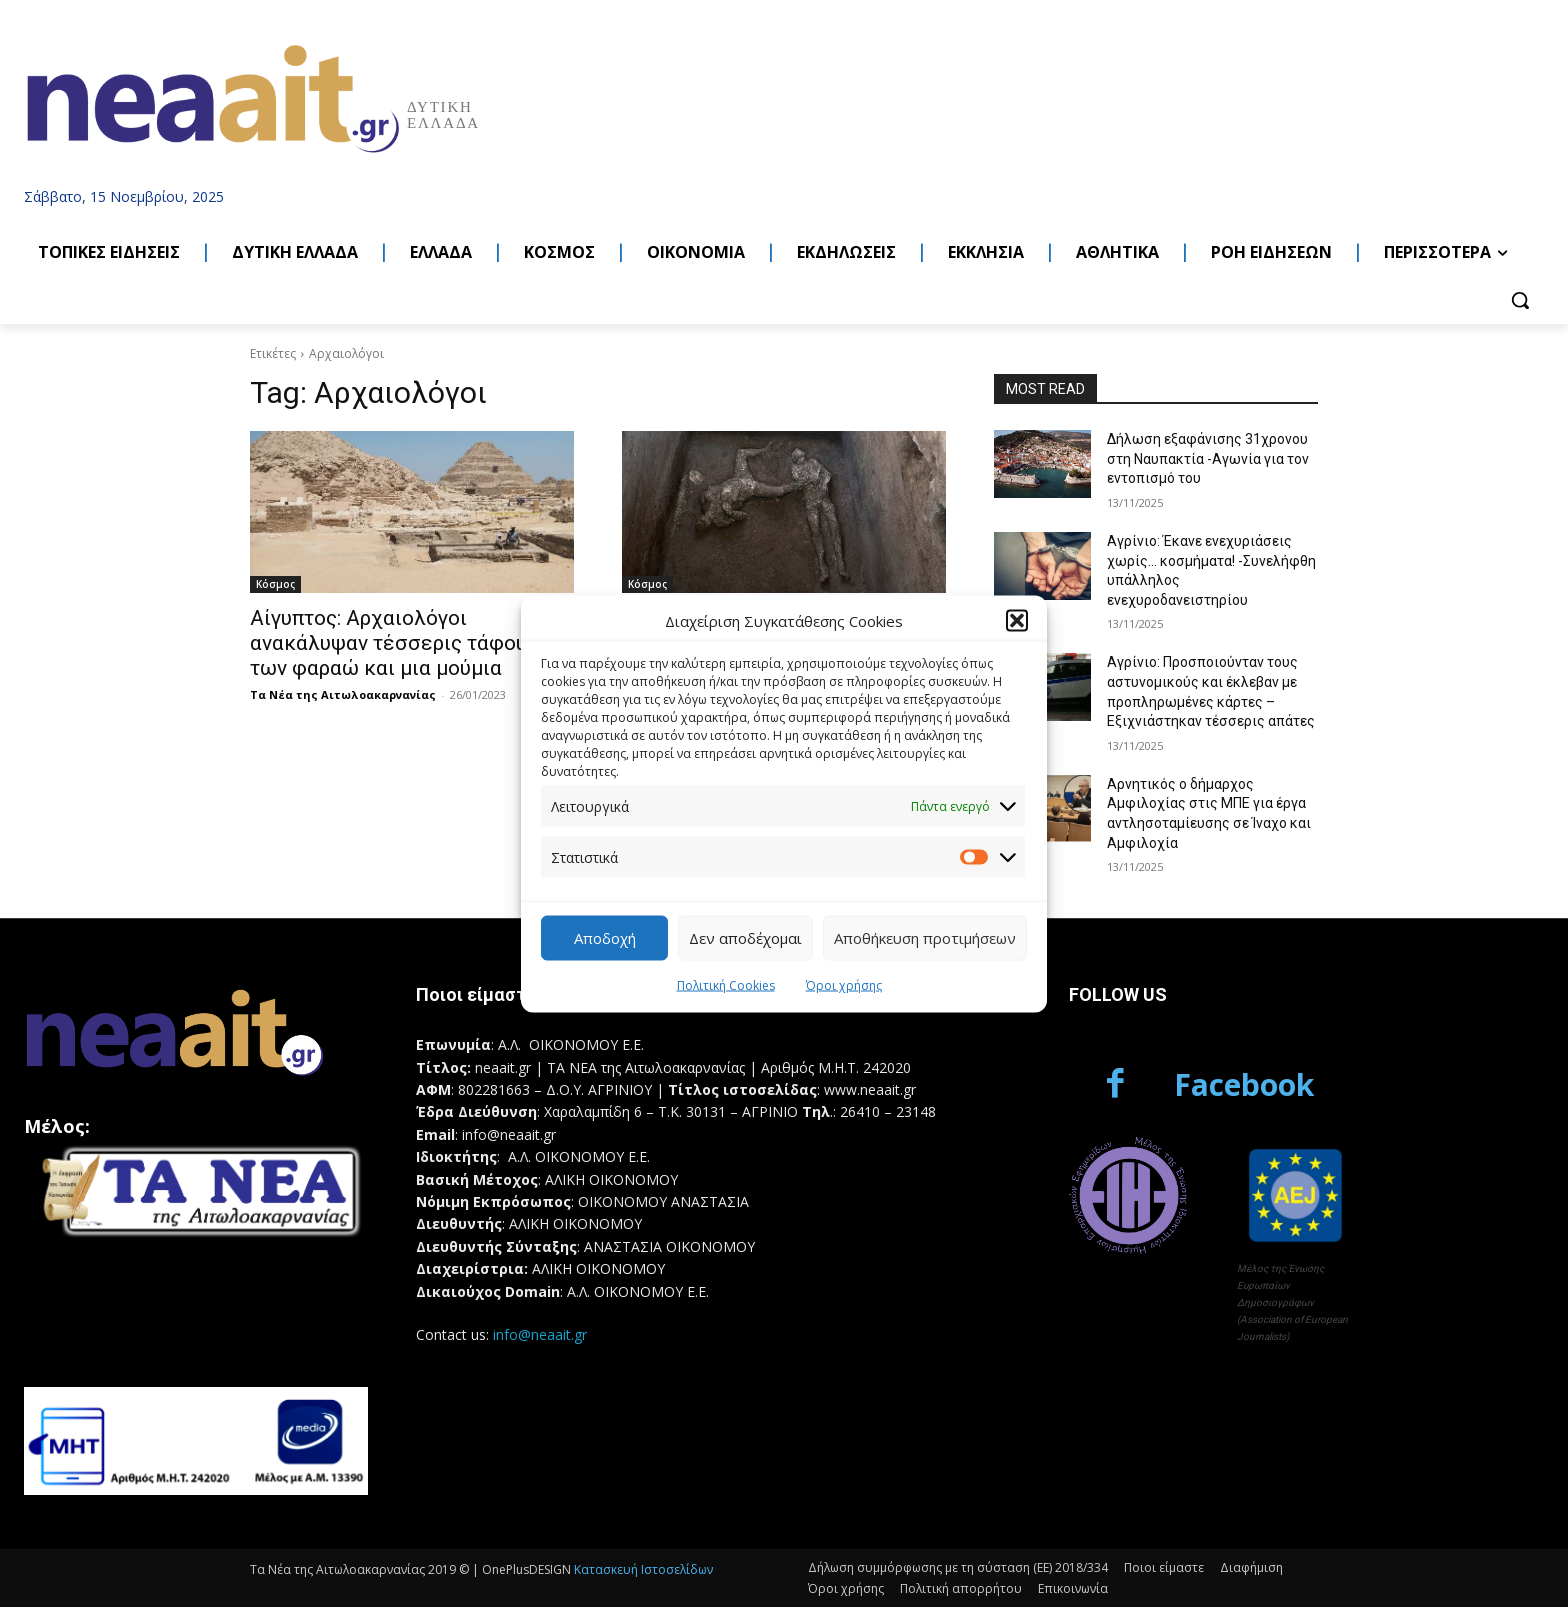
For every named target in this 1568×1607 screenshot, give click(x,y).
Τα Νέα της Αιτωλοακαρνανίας (343, 694)
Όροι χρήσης (844, 984)
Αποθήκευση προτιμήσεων (925, 938)
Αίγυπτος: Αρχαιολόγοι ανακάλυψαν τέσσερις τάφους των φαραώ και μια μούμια (394, 643)
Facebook (1244, 1084)
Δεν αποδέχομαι (745, 938)
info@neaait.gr (540, 1334)
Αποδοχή (605, 938)
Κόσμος (275, 584)
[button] (1017, 621)
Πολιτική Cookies (726, 984)
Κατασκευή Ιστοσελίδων (643, 1569)
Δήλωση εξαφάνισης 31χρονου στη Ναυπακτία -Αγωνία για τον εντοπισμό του (1208, 458)
